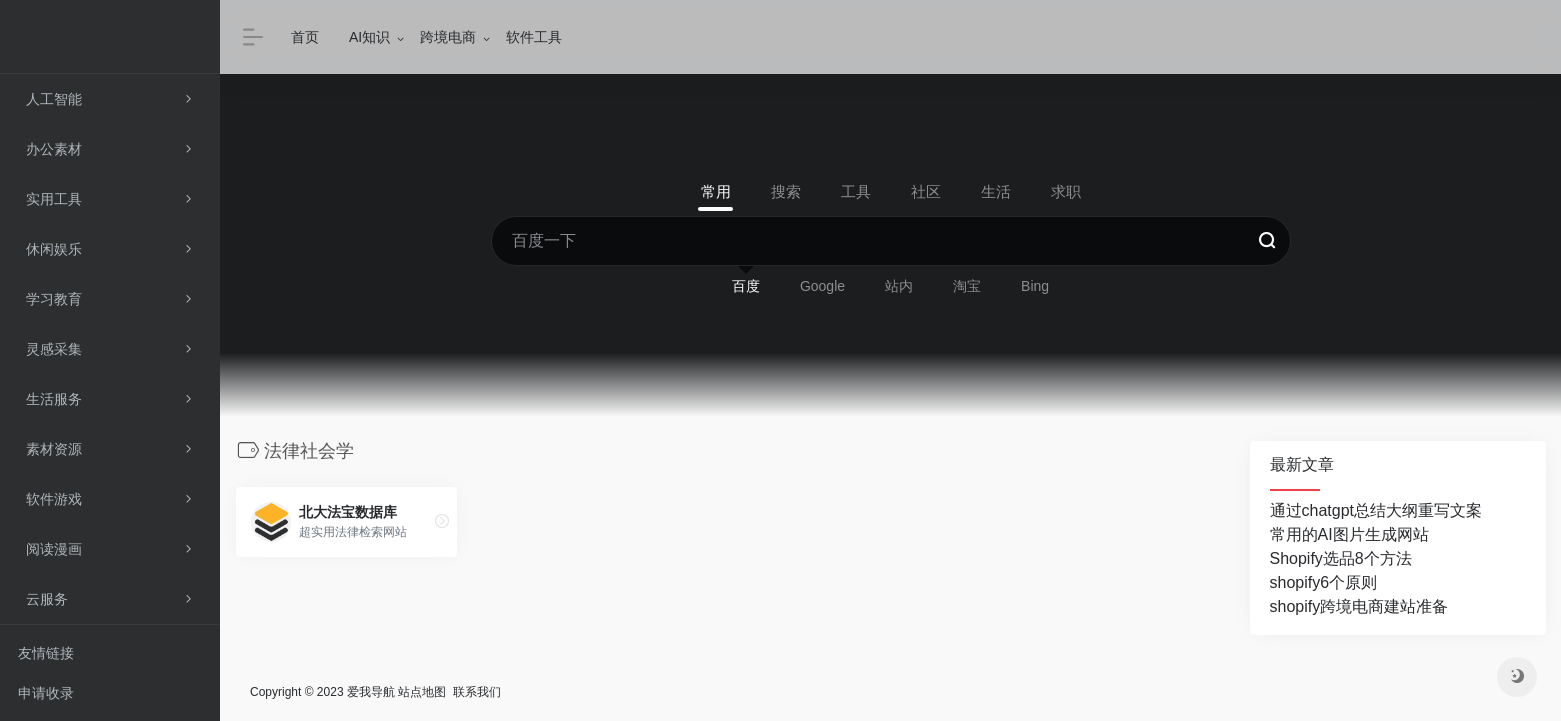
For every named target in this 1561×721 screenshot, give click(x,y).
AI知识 (369, 37)
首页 (305, 37)
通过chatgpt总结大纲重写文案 (1376, 510)
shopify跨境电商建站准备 (1359, 606)
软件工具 (534, 37)
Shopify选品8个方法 (1341, 558)
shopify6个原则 (1324, 582)
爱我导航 (371, 692)
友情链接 (46, 653)
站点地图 (422, 692)
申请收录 (46, 693)
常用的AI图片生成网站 (1349, 534)
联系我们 (477, 692)
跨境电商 (448, 37)
